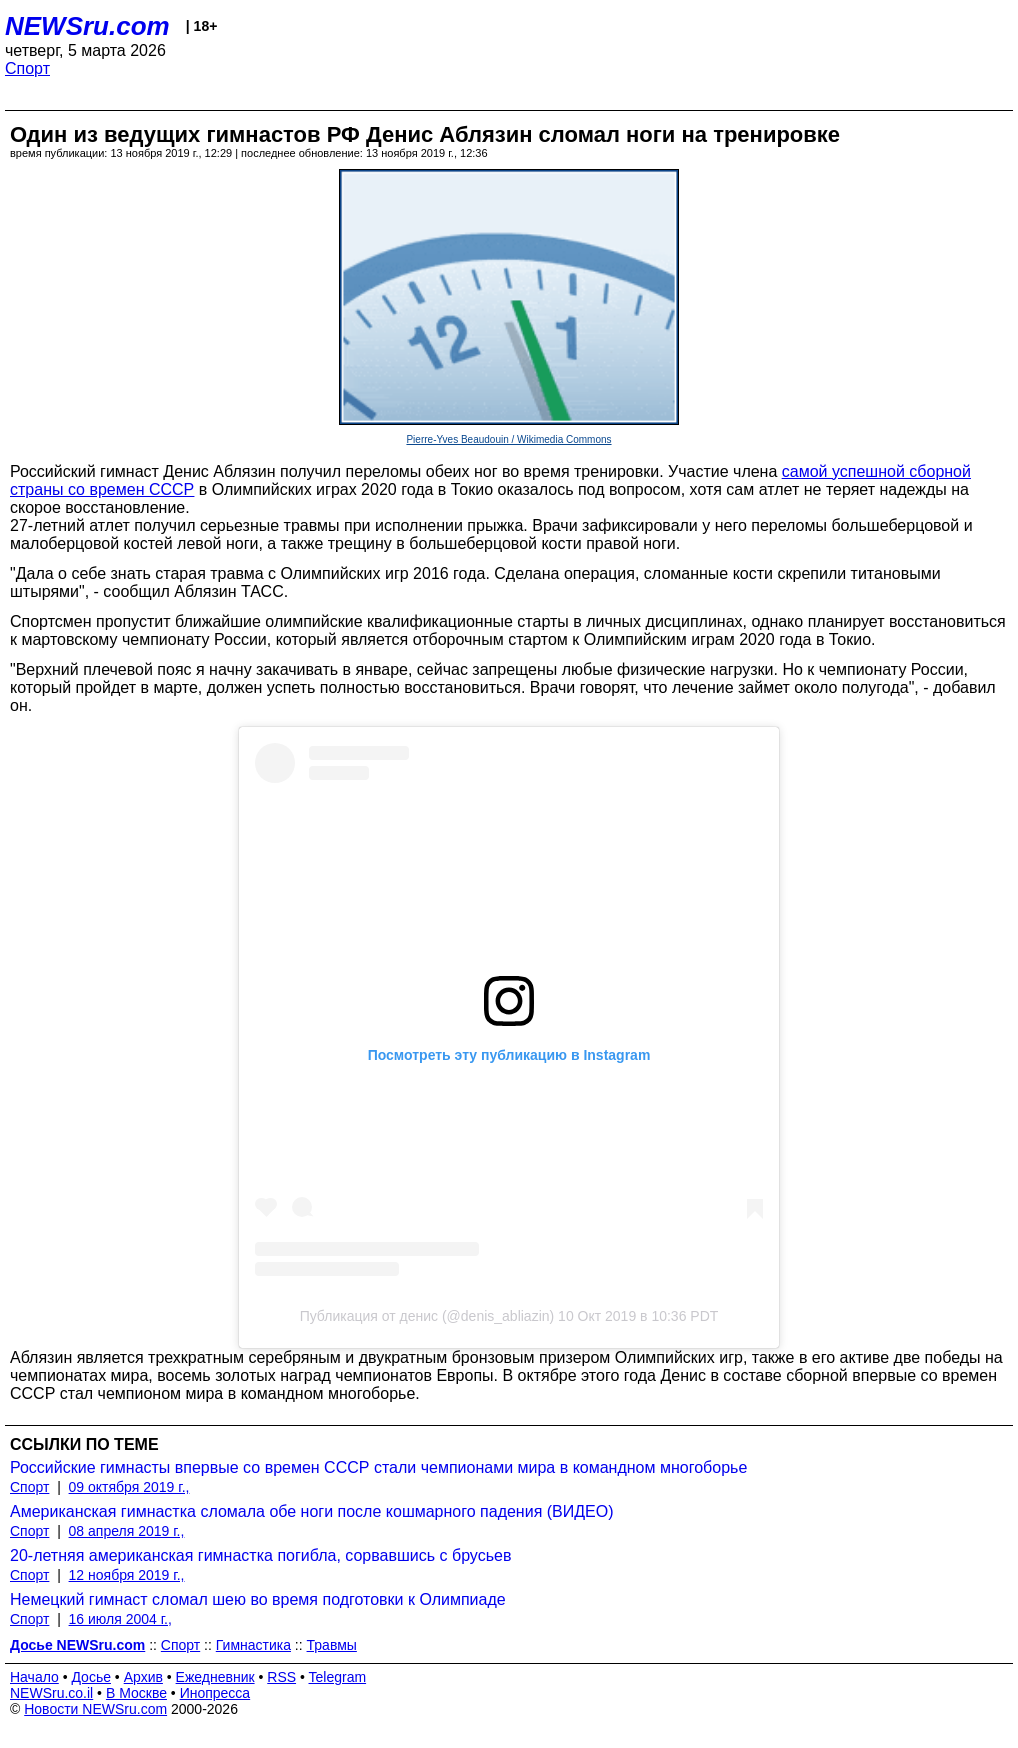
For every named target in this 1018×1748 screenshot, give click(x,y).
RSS (281, 1677)
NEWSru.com (87, 26)
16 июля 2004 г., (120, 1619)
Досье (91, 1677)
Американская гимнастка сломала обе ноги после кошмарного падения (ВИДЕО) (312, 1511)
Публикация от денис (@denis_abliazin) (427, 1316)
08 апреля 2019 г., (127, 1531)
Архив (143, 1677)
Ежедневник (215, 1677)
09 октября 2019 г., (129, 1487)
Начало (34, 1677)
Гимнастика (253, 1645)
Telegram (338, 1677)
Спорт (27, 68)
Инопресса (215, 1693)
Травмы (332, 1645)
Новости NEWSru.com (95, 1709)
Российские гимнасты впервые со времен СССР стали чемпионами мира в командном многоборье (378, 1467)
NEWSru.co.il (51, 1693)
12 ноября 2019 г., (127, 1575)
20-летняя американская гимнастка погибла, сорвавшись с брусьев (260, 1555)
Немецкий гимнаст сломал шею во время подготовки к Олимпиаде (258, 1599)
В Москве (136, 1693)
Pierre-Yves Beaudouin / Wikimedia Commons (508, 439)
